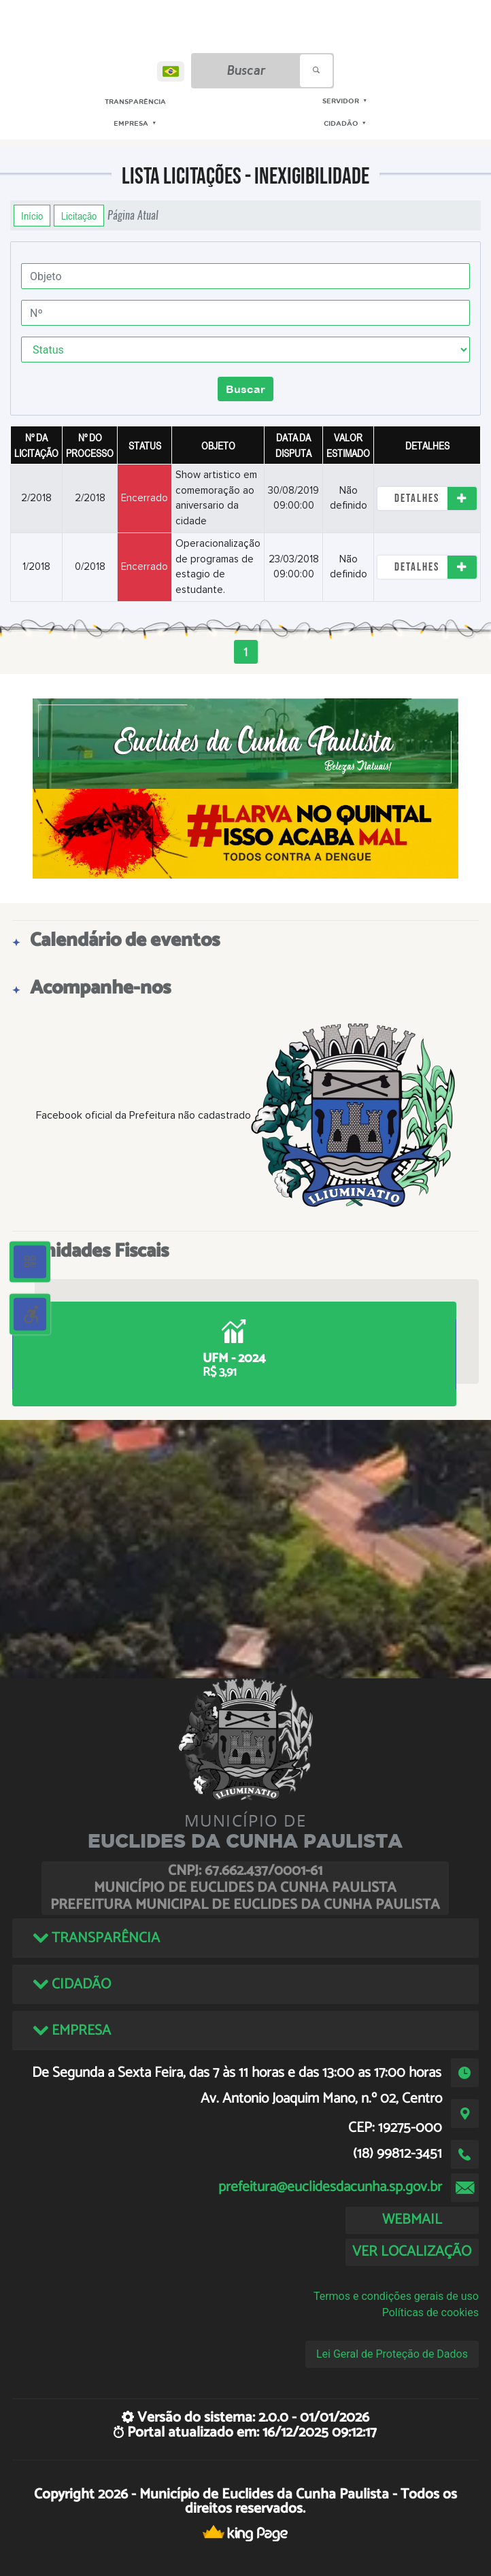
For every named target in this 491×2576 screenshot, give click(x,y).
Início (32, 215)
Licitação (79, 215)
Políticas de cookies (430, 2312)
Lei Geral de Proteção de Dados (392, 2354)
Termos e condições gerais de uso (396, 2296)
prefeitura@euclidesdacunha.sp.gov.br (330, 2187)
